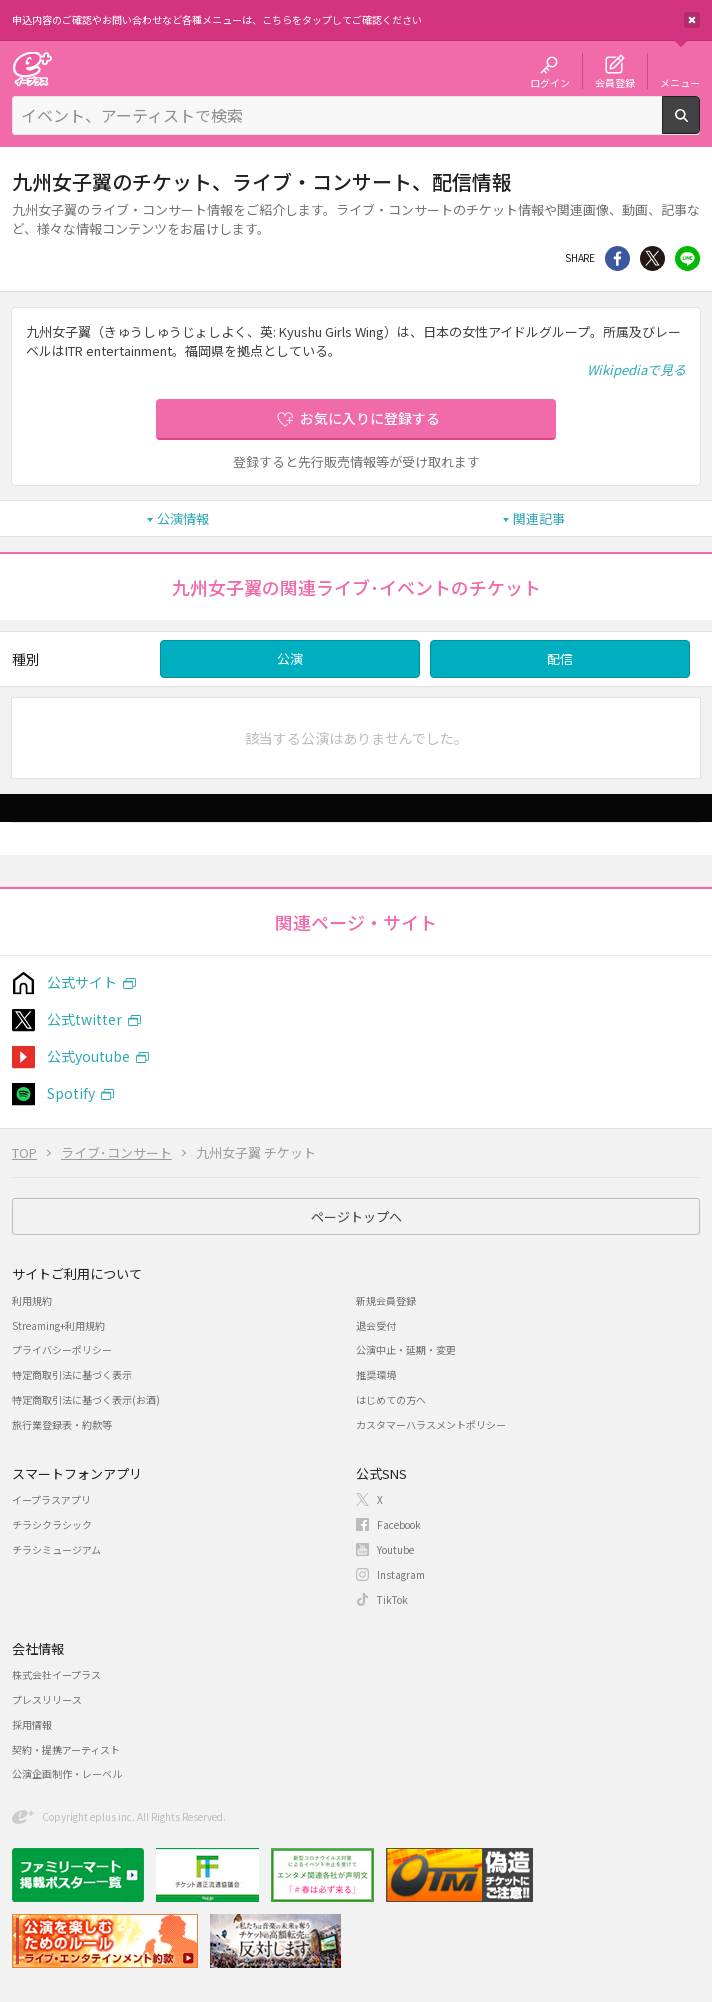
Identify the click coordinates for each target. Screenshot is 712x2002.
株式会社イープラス (56, 1674)
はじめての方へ (391, 1399)
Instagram (401, 1574)
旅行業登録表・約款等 (62, 1424)
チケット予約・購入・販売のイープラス (32, 68)
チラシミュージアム (56, 1549)
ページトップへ (356, 1216)
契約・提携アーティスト (66, 1749)
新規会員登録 (386, 1300)
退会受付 (376, 1325)
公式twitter (84, 1019)
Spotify (71, 1093)
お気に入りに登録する (370, 418)
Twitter (652, 258)
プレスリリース (47, 1699)
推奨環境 (376, 1374)
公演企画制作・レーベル (67, 1773)
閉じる (692, 20)
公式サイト (82, 982)
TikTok (392, 1599)
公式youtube (88, 1056)
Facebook (399, 1524)
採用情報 (32, 1724)
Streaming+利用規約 (58, 1325)
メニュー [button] (680, 82)
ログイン (550, 82)
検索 (699, 126)
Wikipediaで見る (636, 369)
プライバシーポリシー (62, 1349)
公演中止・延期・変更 (406, 1349)
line (687, 258)
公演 (290, 658)
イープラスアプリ (51, 1499)
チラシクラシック (52, 1524)
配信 (560, 658)
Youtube (395, 1549)
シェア (617, 258)
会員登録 (615, 82)
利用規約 (32, 1300)
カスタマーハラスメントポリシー (431, 1424)
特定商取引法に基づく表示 (72, 1374)
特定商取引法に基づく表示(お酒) (86, 1399)
